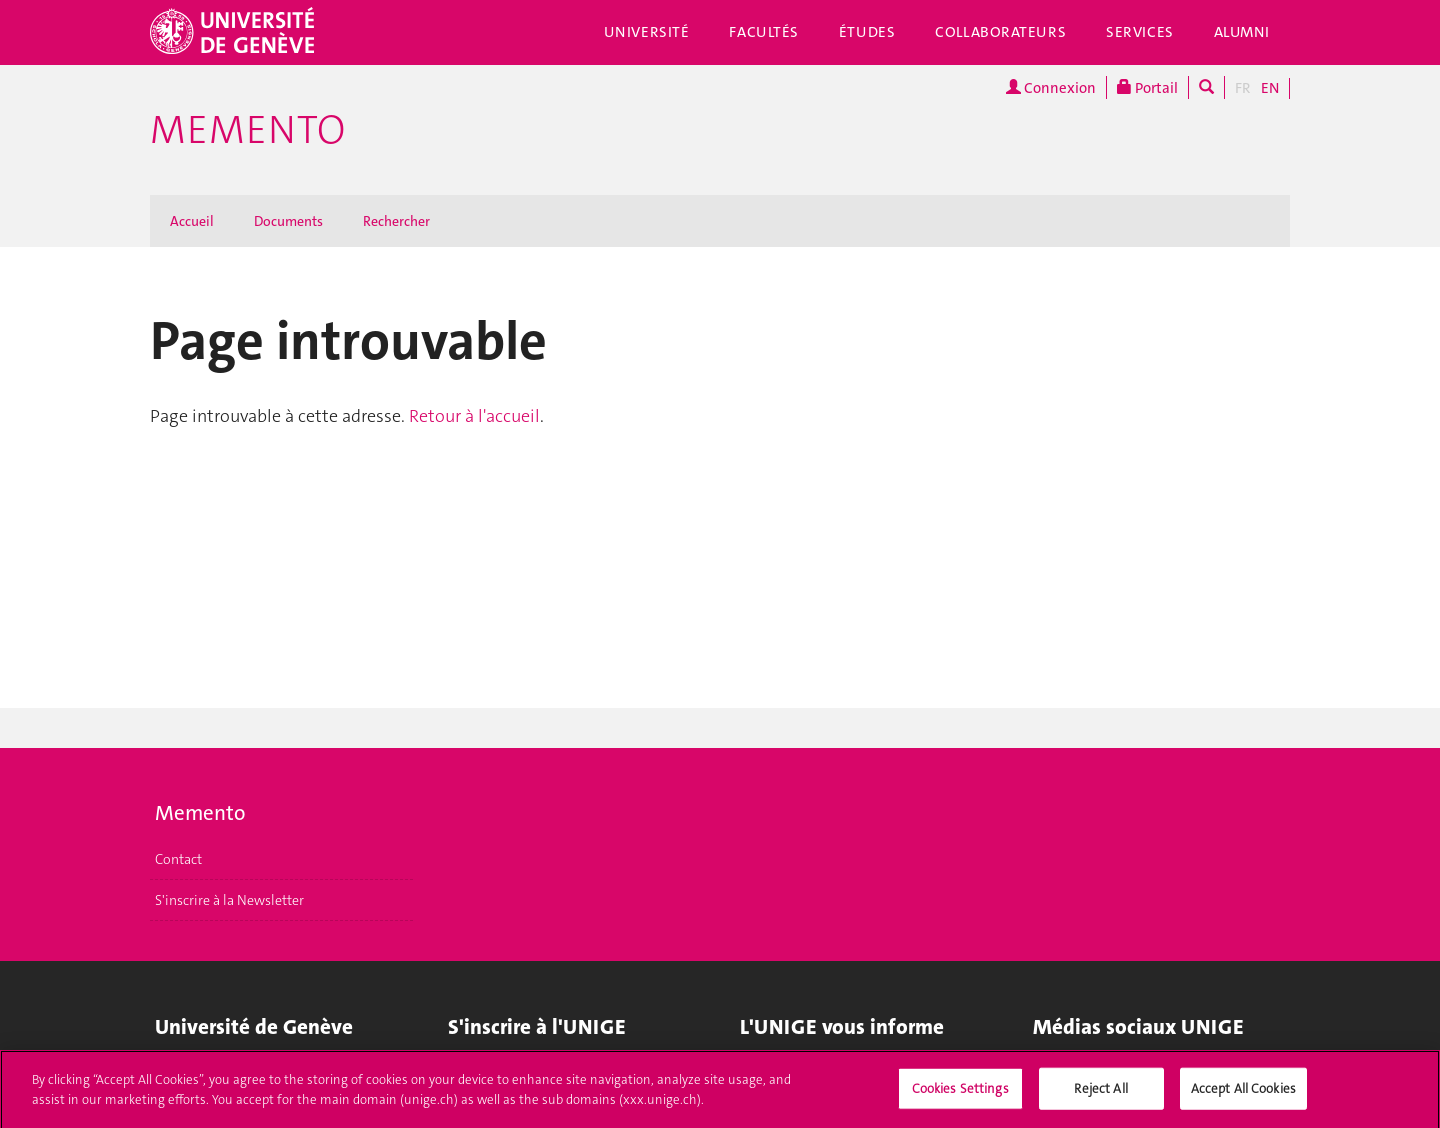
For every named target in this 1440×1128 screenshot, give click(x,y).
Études (867, 32)
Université (647, 32)
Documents (288, 221)
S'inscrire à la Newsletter (229, 900)
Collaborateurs (1000, 32)
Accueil (192, 221)
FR (1243, 88)
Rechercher (396, 221)
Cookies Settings (960, 1093)
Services (1140, 32)
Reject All (1100, 1093)
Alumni (1242, 32)
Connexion (1051, 87)
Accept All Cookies (1243, 1093)
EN (1270, 88)
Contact (178, 859)
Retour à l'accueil (474, 416)
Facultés (764, 32)
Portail (1147, 87)
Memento (247, 130)
